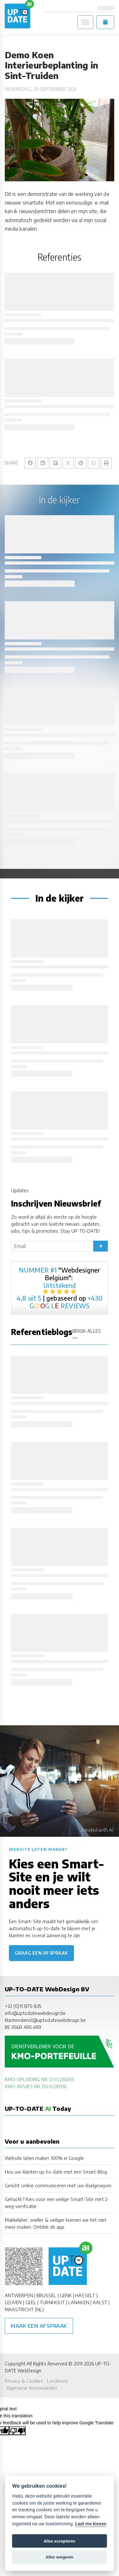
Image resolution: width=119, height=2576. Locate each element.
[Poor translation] (17, 2430)
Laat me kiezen (91, 2524)
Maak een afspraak (39, 2326)
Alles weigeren (59, 2557)
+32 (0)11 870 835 (23, 2006)
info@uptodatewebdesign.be (35, 2013)
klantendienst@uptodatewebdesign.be (45, 2020)
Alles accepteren (59, 2541)
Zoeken (105, 8)
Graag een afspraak (41, 1953)
